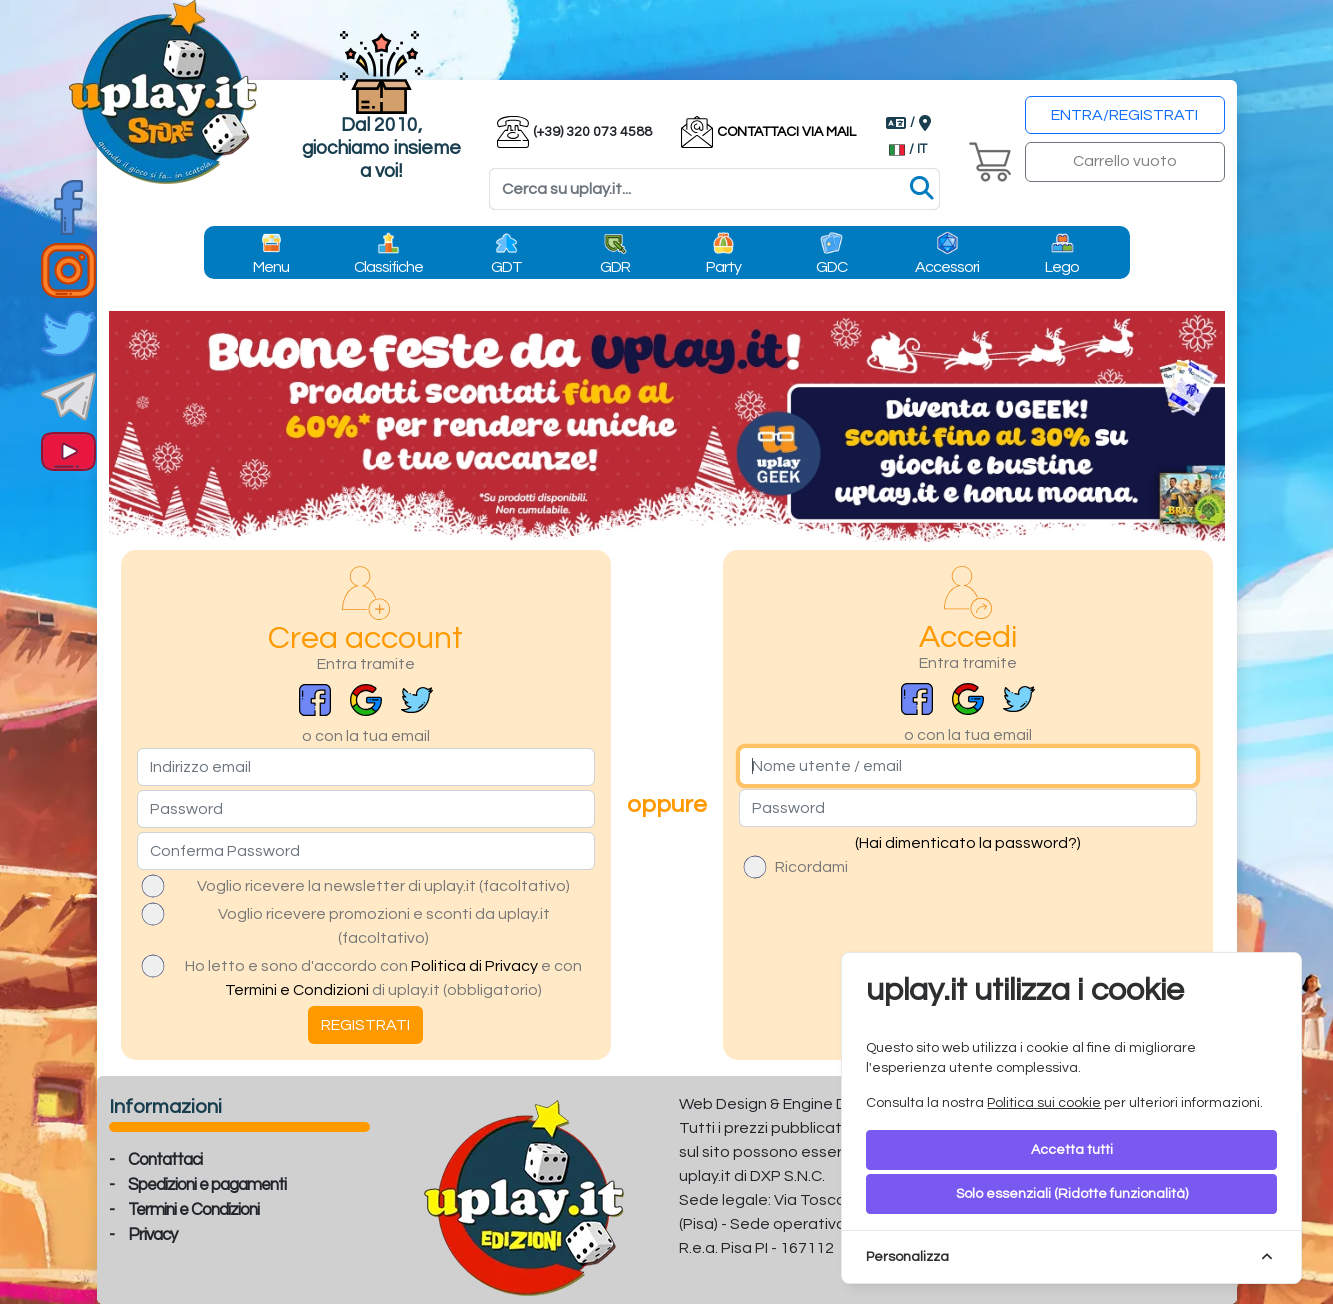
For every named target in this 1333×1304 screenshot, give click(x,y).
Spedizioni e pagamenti (207, 1185)
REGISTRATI (365, 1025)
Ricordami (811, 867)
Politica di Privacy (474, 966)
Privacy (152, 1235)
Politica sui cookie (1044, 1103)
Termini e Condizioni (297, 990)
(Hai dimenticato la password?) (968, 843)
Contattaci (165, 1160)
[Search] (714, 189)
